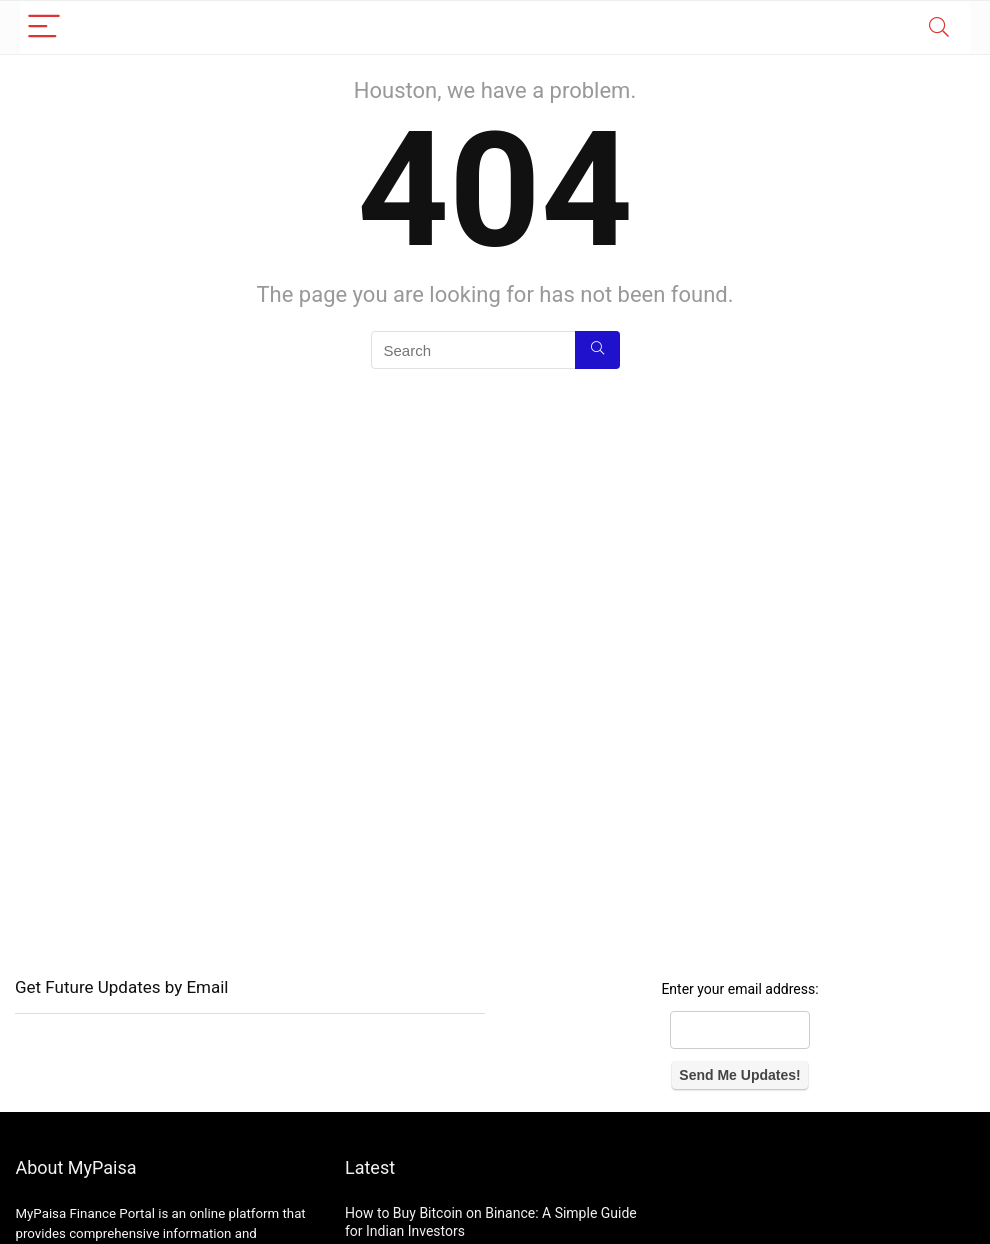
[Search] (939, 27)
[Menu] (44, 27)
